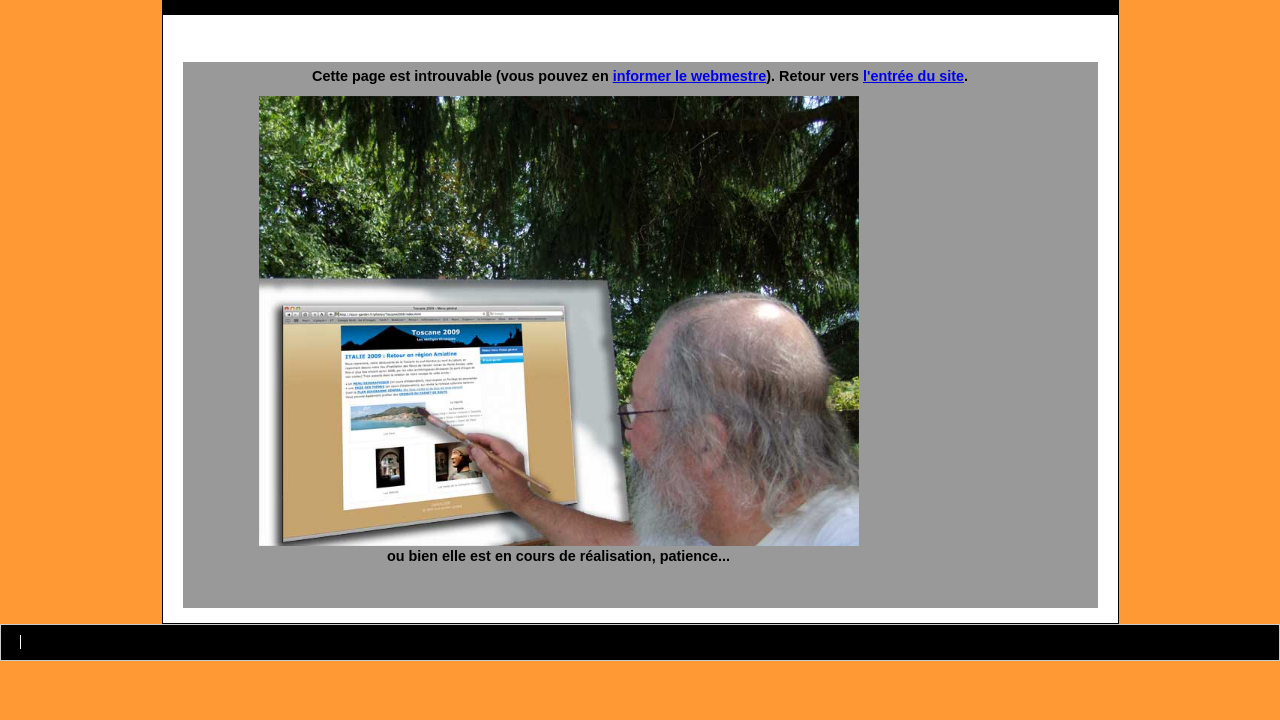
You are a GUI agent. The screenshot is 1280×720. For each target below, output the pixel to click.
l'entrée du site (913, 76)
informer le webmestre (690, 76)
